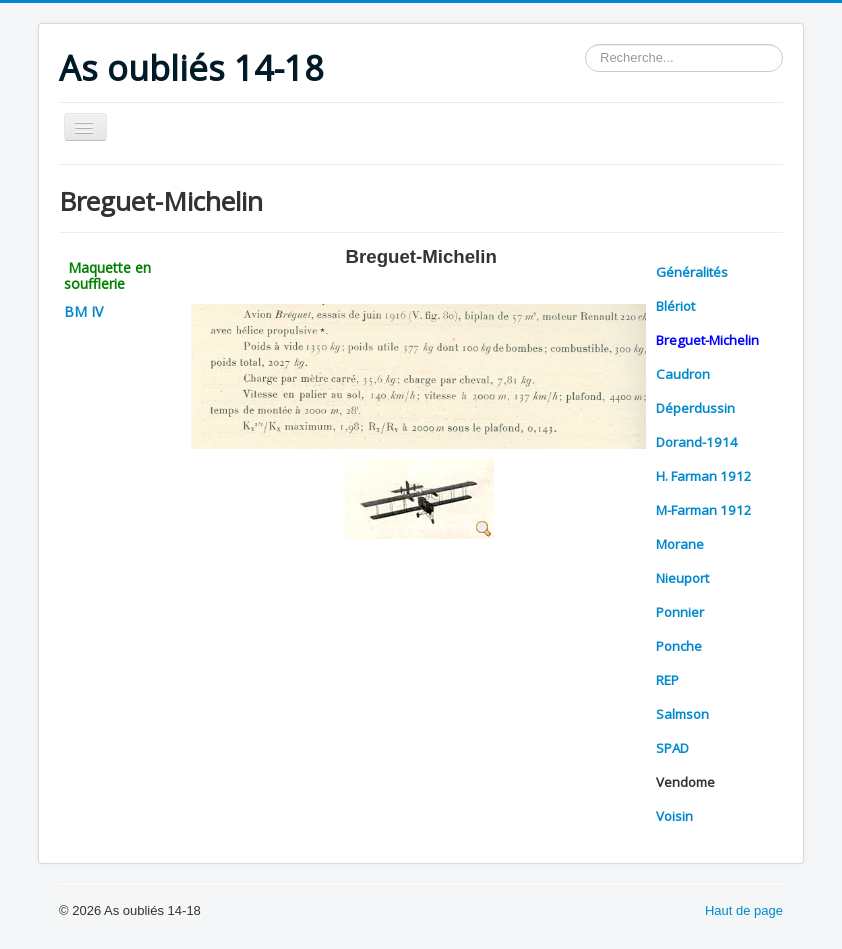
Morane (680, 544)
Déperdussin (695, 408)
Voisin (674, 816)
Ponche (679, 646)
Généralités (692, 272)
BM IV (83, 311)
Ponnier (680, 612)
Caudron (683, 374)
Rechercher (585, 44)
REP (667, 680)
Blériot (675, 306)
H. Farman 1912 (704, 476)
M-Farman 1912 (704, 510)
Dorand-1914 (697, 442)
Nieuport (682, 578)
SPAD (672, 748)
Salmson (682, 714)
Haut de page (744, 910)
